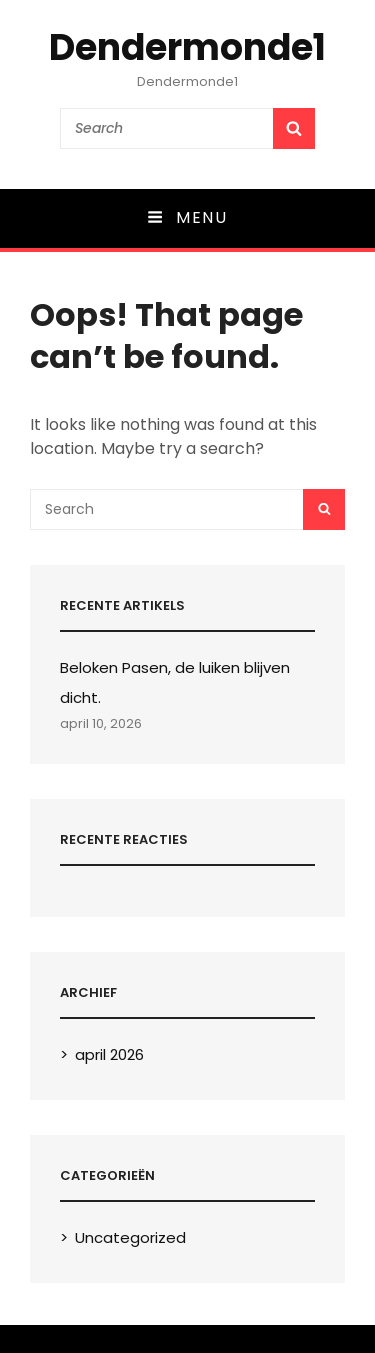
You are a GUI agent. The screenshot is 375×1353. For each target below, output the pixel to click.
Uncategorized (130, 1237)
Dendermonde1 (187, 47)
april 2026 (109, 1054)
